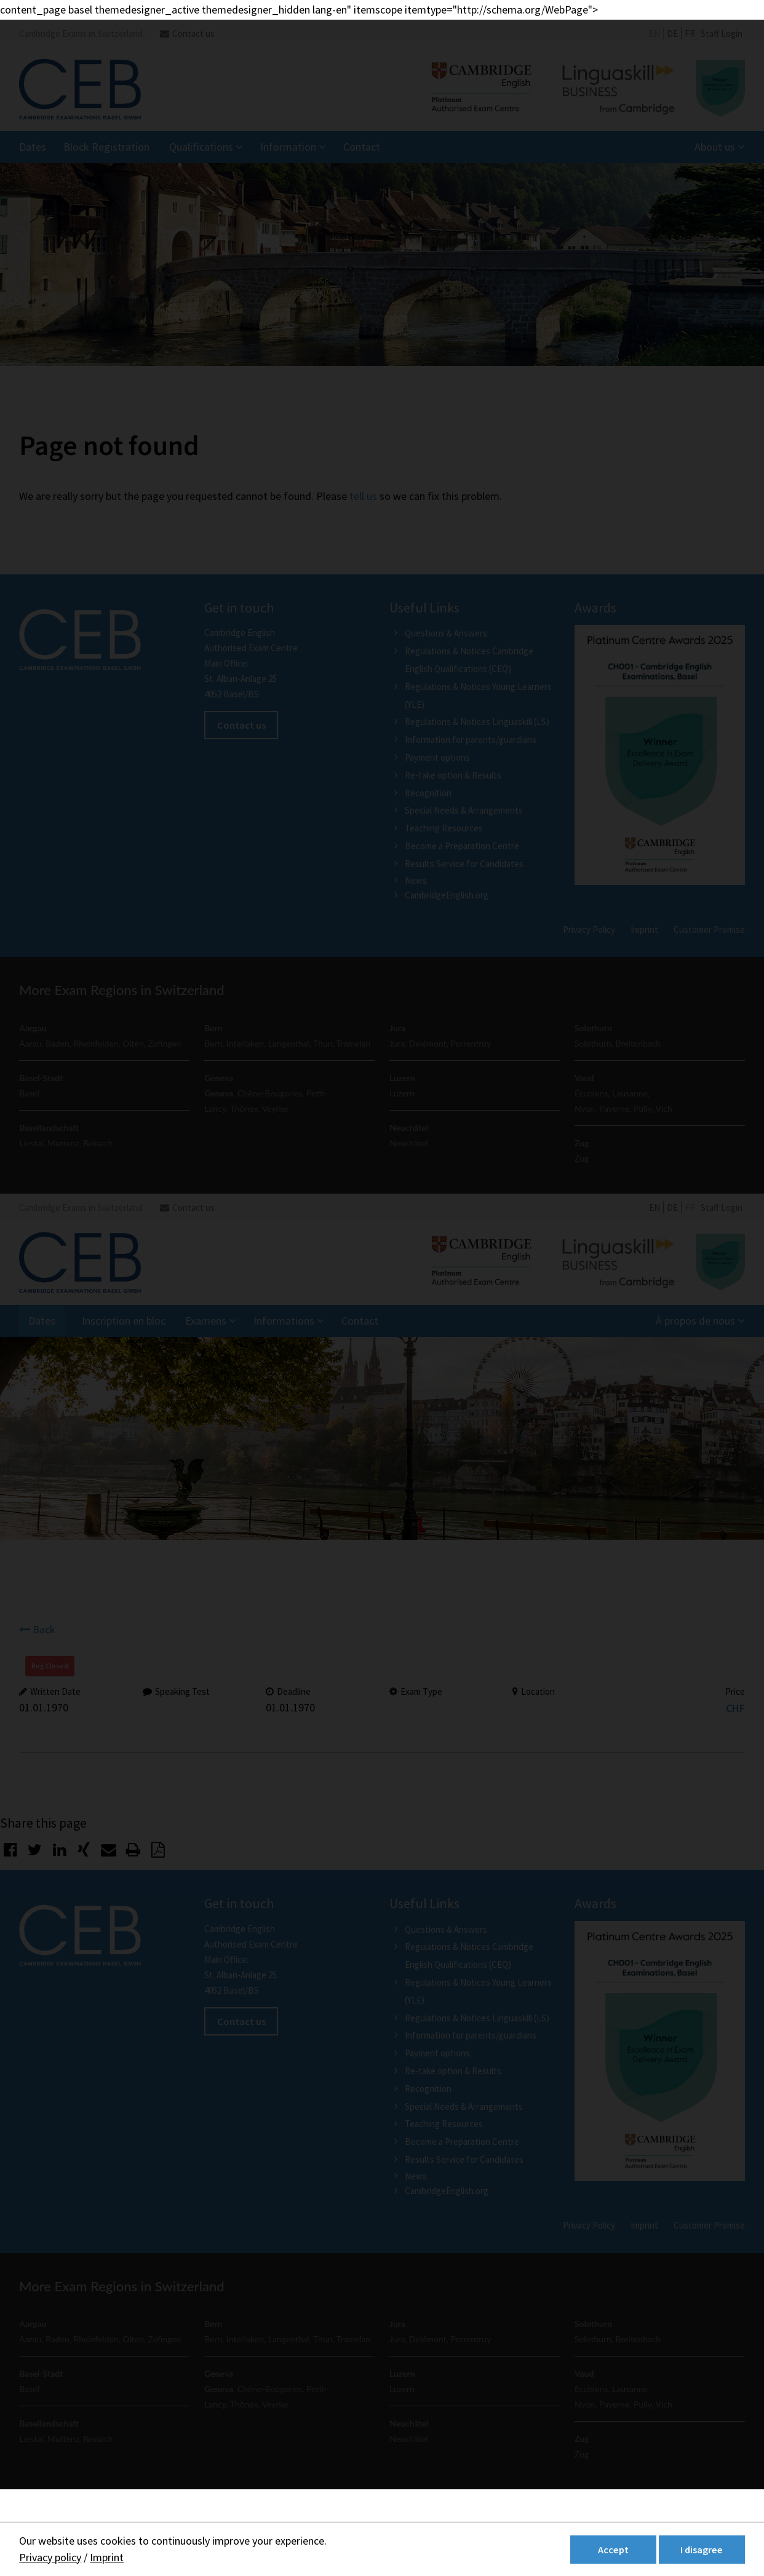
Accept (613, 2549)
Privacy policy (50, 2557)
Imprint (107, 2557)
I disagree (701, 2549)
